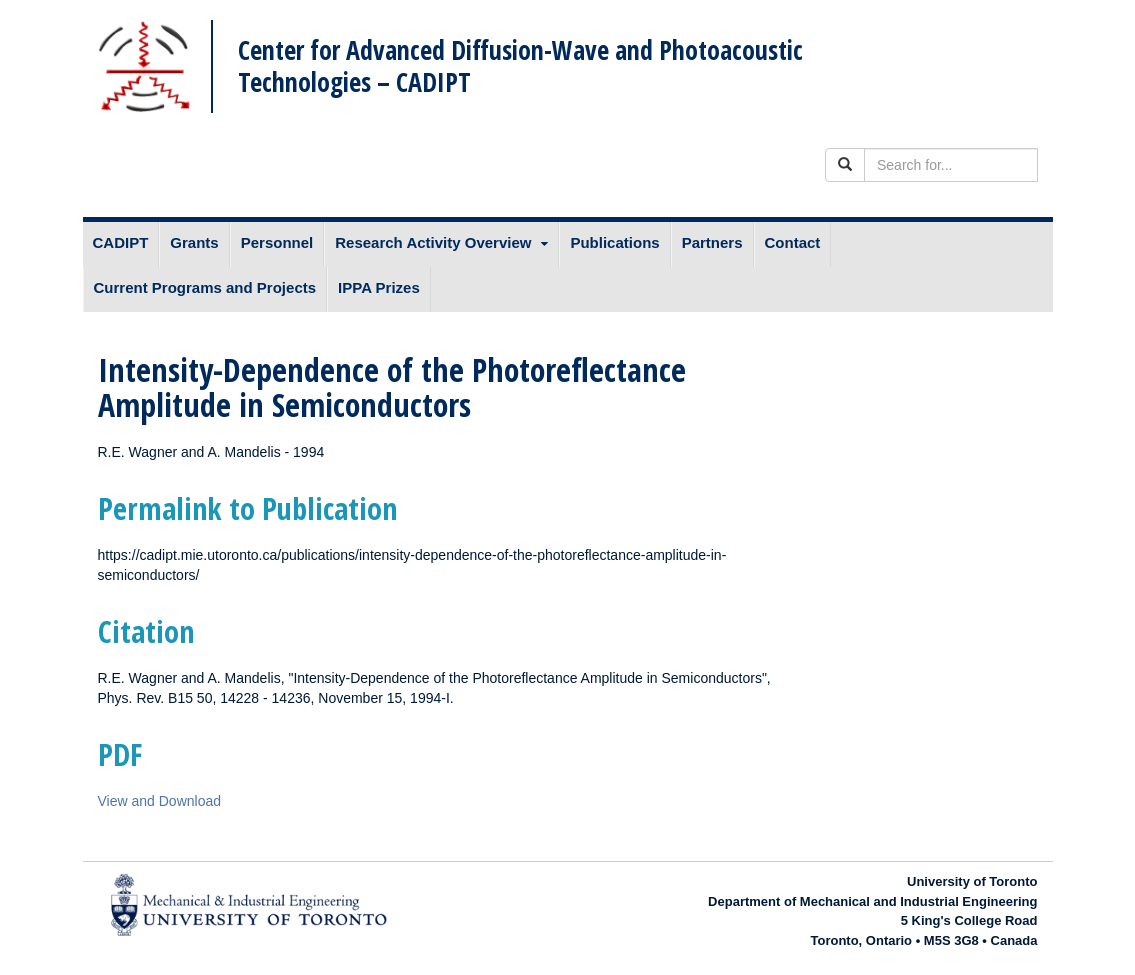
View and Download (160, 801)
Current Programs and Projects (205, 287)
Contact (793, 242)
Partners (712, 242)
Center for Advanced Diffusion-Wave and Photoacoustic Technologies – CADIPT (520, 65)
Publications (614, 242)
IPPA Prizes (379, 287)
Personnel (277, 242)
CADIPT (121, 242)
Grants (194, 242)
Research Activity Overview (433, 242)
